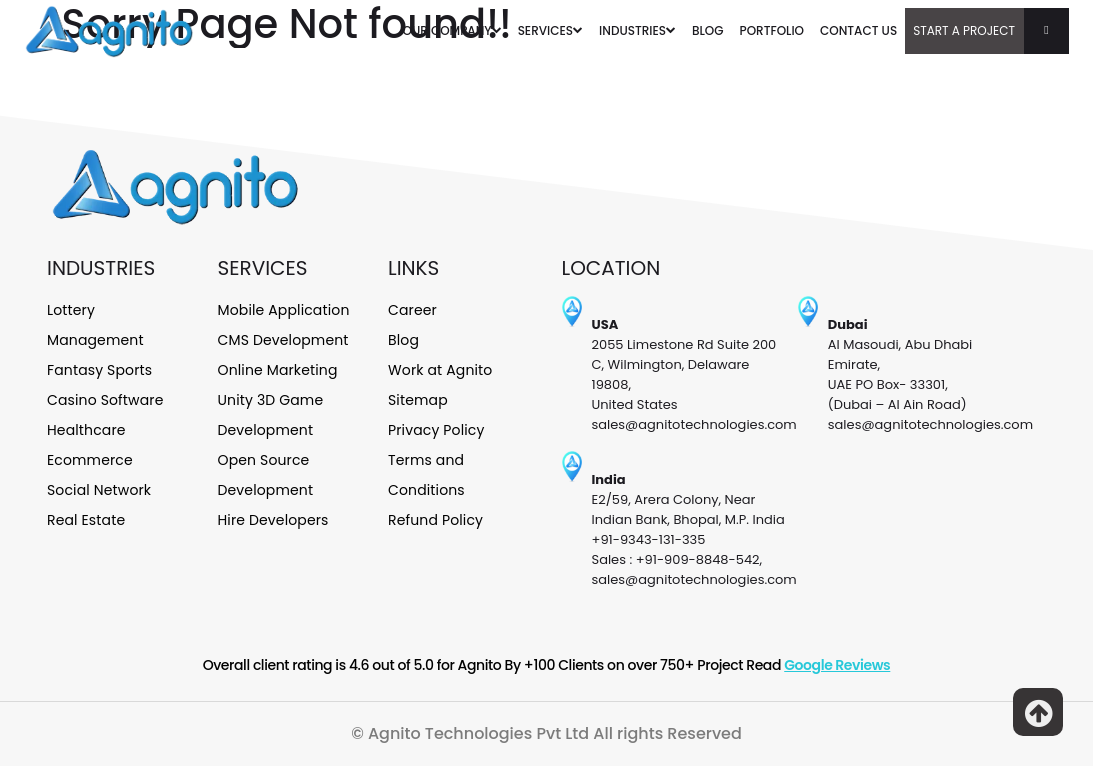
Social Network (99, 490)
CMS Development (283, 340)
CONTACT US (858, 30)
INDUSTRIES (637, 30)
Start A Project (991, 31)
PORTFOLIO (772, 30)
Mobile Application (284, 310)
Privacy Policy (436, 430)
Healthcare (86, 430)
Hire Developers (273, 520)
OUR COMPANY (452, 30)
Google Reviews (837, 665)
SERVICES (550, 30)
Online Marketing (278, 370)
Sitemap (418, 400)
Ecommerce (90, 460)
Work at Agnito (440, 370)
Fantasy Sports (99, 370)
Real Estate (86, 520)
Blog (403, 340)
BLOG (708, 30)
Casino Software (105, 400)
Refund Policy (435, 520)
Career (412, 310)
